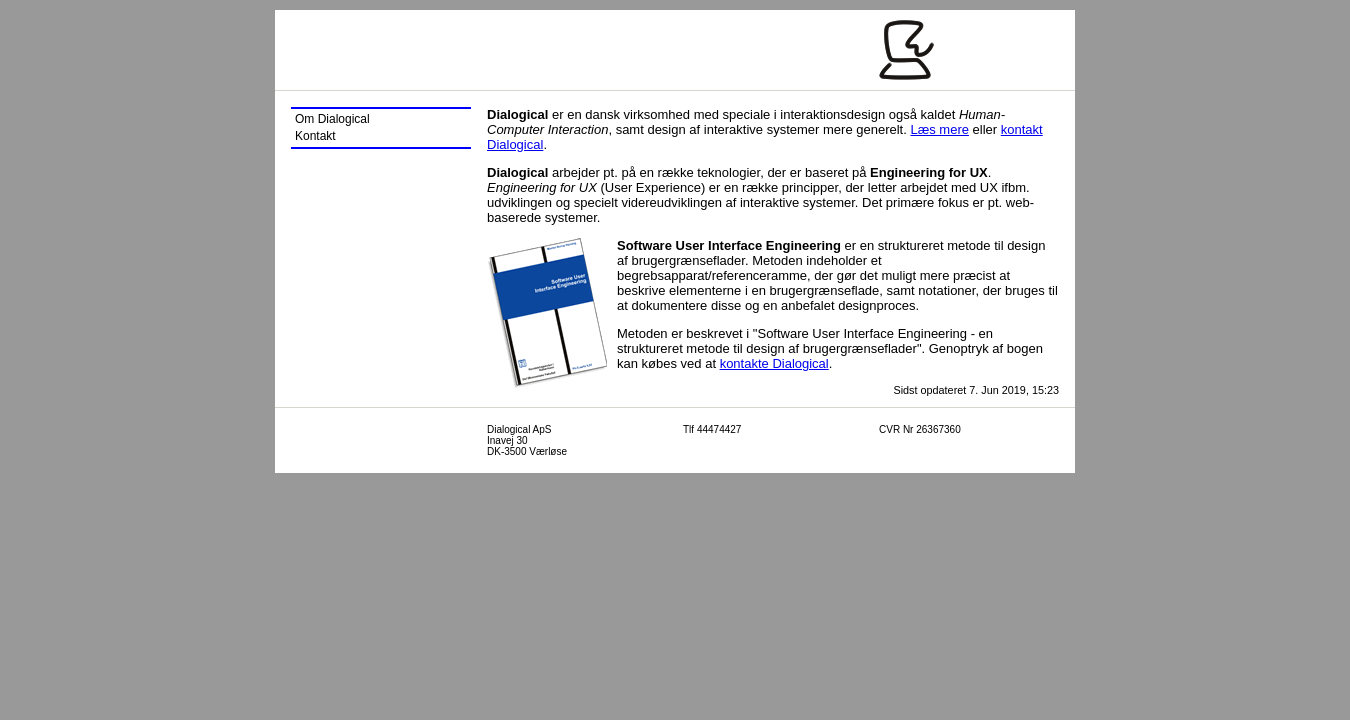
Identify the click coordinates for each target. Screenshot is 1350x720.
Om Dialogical (332, 119)
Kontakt (315, 136)
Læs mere (939, 129)
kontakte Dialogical (774, 363)
